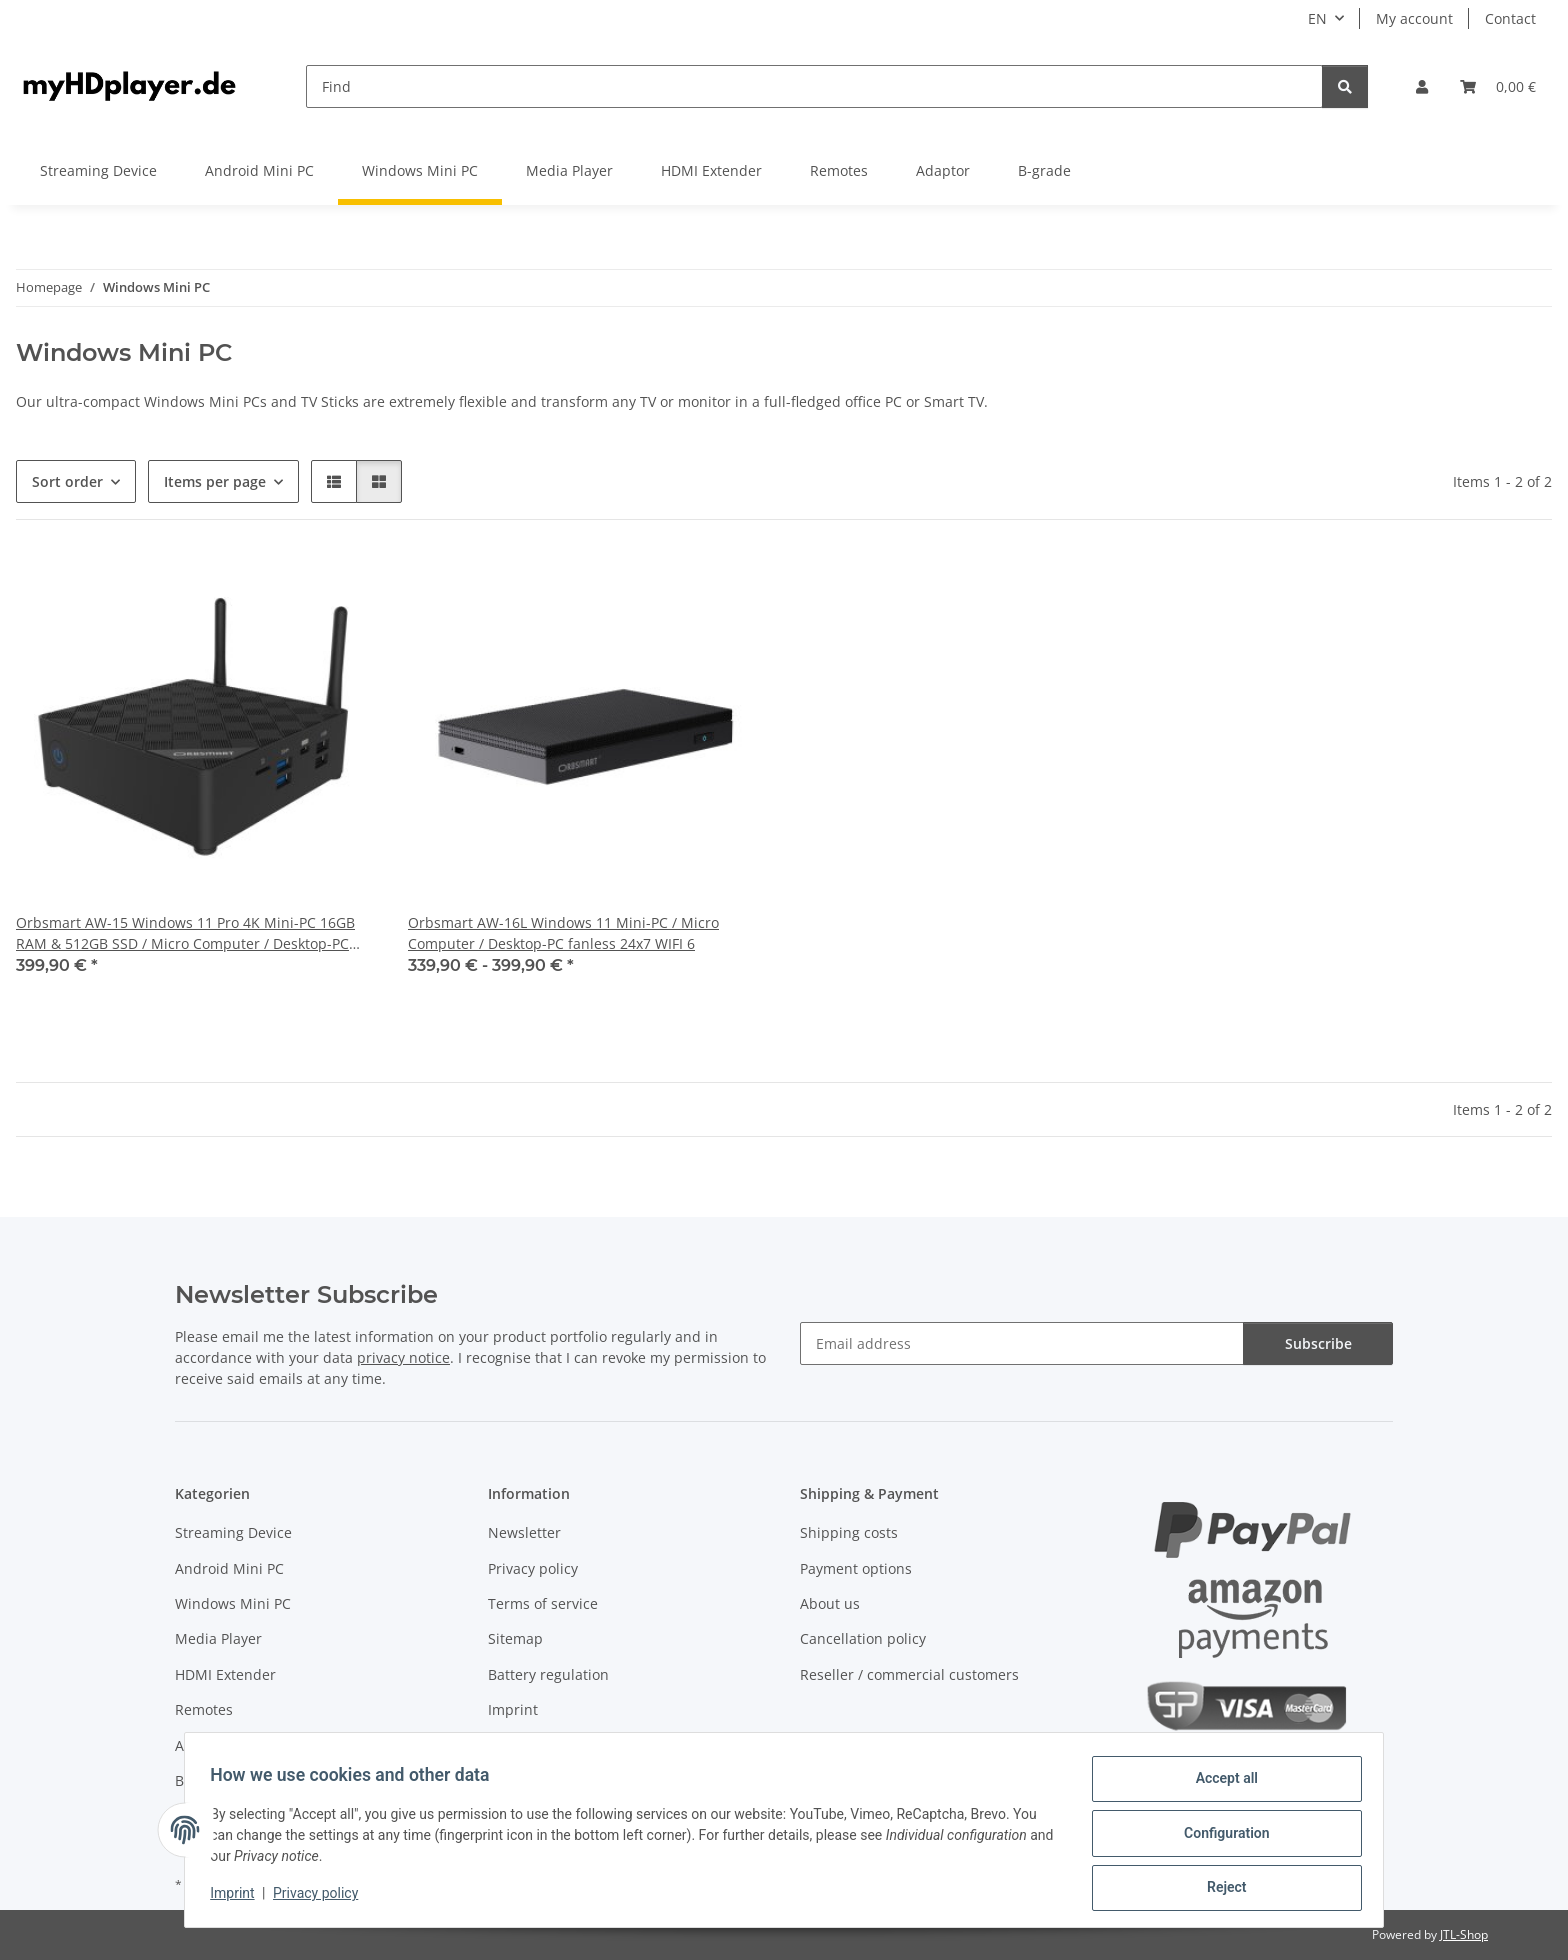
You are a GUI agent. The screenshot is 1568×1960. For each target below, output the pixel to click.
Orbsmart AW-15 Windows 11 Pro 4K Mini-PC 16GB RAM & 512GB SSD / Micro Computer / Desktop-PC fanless (185, 933)
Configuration (1219, 1837)
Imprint (239, 1898)
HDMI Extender (225, 1674)
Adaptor (202, 1745)
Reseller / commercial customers (909, 1674)
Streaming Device (233, 1532)
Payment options (856, 1568)
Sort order (67, 481)
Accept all (1220, 1785)
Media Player (218, 1638)
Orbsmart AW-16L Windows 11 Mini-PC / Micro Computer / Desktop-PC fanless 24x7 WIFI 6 (563, 933)
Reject (1220, 1889)
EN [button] (1317, 18)
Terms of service (543, 1603)
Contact (1510, 18)
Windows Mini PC (233, 1603)
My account (1414, 18)
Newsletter (524, 1532)
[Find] (814, 86)
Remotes (204, 1709)
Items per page (215, 481)
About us (830, 1603)
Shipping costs (849, 1532)
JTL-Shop (1464, 1934)
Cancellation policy (863, 1638)
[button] (1422, 86)
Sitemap (515, 1638)
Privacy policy (322, 1898)
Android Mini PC (229, 1568)
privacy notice (403, 1357)
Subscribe (1318, 1343)
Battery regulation (548, 1674)
